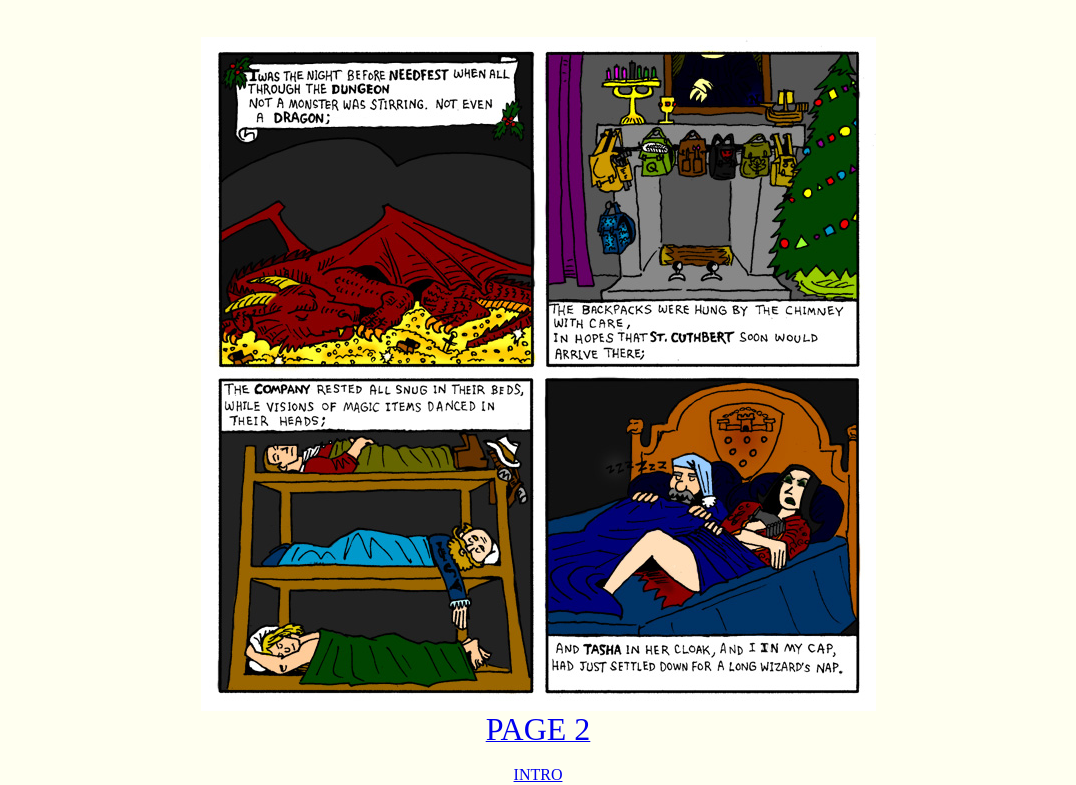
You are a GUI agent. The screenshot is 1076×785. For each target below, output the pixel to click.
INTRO (538, 774)
